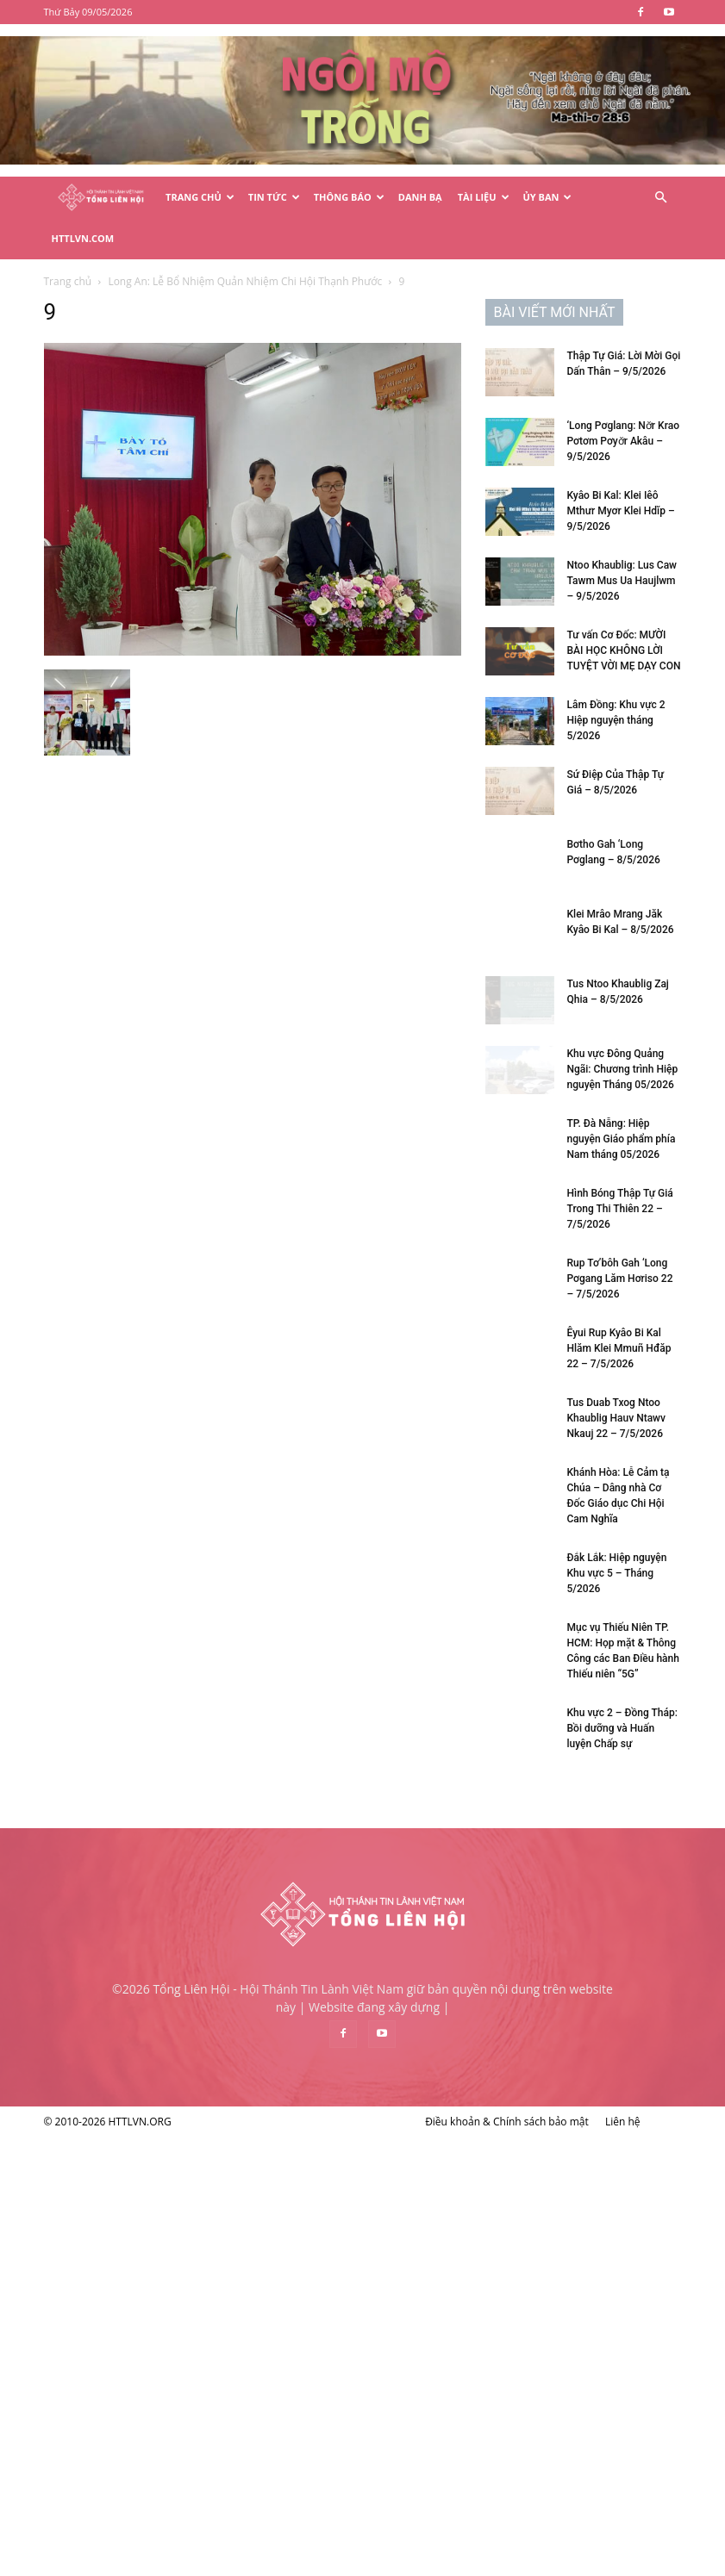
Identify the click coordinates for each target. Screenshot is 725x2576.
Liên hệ (623, 2560)
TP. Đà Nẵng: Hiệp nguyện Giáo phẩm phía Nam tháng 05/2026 (180, 1577)
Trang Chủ (200, 196)
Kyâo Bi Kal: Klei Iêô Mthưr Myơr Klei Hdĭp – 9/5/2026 (180, 949)
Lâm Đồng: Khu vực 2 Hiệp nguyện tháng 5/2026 (175, 1158)
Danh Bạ (420, 196)
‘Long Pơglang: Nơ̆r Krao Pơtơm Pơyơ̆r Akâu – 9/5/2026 (182, 879)
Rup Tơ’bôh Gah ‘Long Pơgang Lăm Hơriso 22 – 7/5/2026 (179, 1717)
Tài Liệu (483, 196)
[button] (661, 198)
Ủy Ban (547, 196)
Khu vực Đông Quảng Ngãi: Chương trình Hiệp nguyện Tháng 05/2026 (181, 1507)
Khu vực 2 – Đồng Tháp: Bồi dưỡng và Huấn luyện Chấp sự (181, 2166)
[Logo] (101, 198)
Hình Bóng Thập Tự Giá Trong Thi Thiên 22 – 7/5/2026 (179, 1647)
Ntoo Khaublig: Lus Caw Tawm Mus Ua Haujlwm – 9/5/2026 (181, 1019)
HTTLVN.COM (83, 238)
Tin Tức (274, 196)
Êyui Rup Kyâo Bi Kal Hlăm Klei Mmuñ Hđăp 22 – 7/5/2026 (178, 1786)
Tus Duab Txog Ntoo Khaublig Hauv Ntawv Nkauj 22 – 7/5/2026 (175, 1856)
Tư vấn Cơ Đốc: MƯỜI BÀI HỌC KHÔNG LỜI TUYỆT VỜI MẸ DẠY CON (183, 1089)
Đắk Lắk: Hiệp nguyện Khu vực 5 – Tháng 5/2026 (176, 2011)
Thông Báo (349, 196)
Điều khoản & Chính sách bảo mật (507, 2560)
